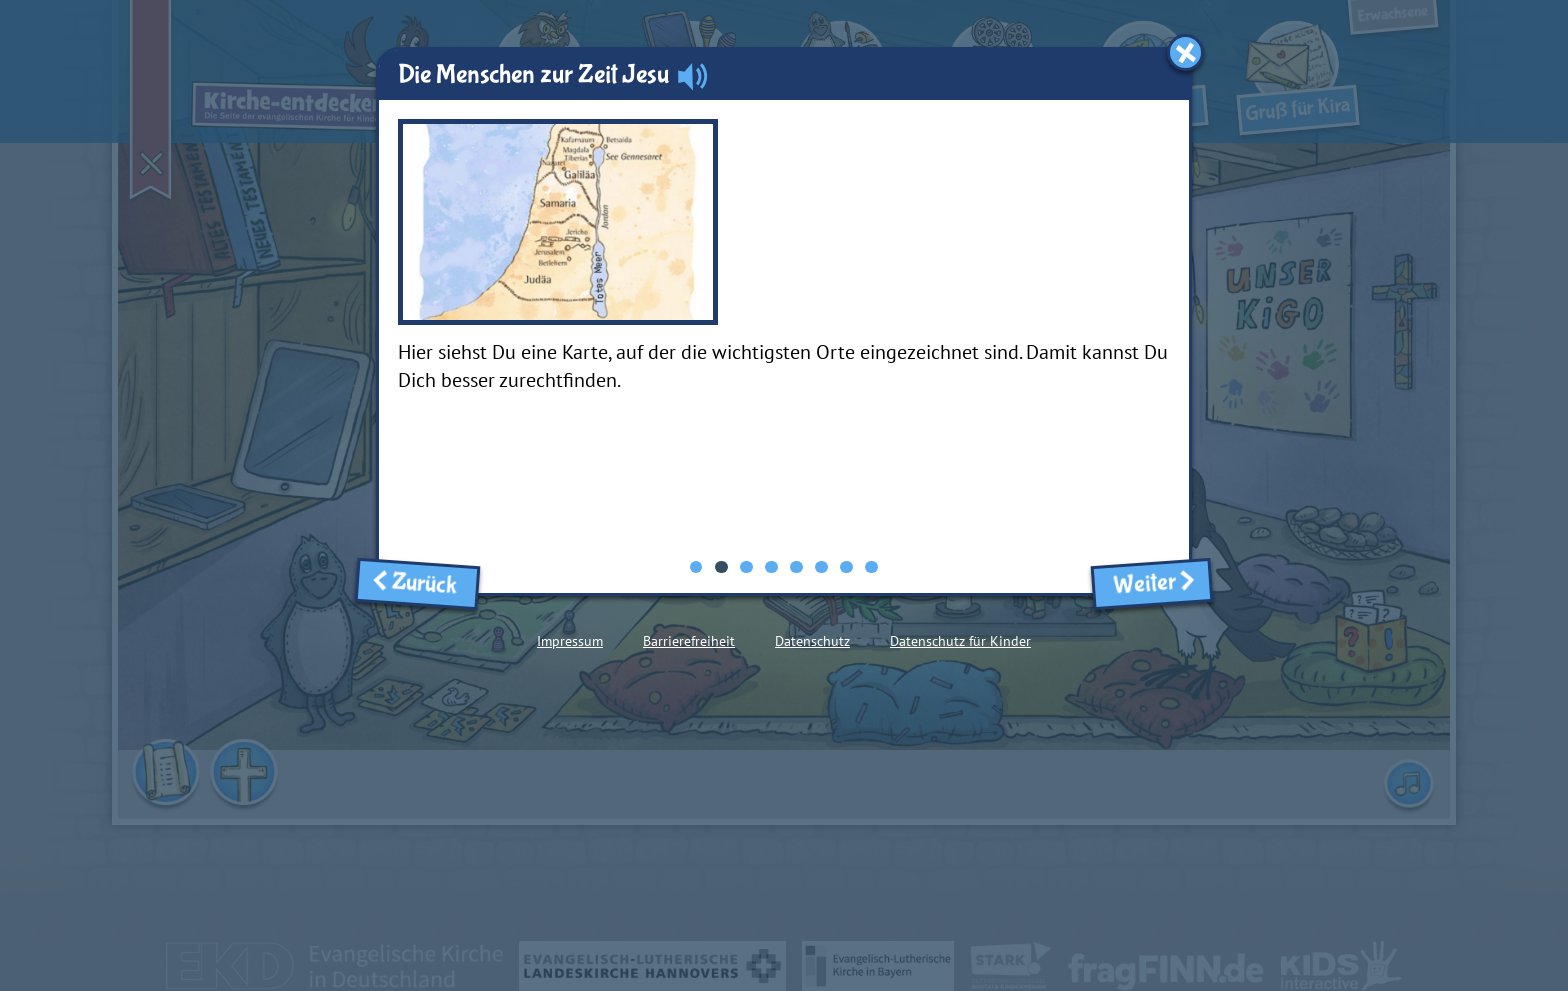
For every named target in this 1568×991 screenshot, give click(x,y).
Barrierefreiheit (689, 641)
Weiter (1151, 583)
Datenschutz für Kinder (960, 641)
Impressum (570, 641)
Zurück (418, 582)
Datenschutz (812, 641)
